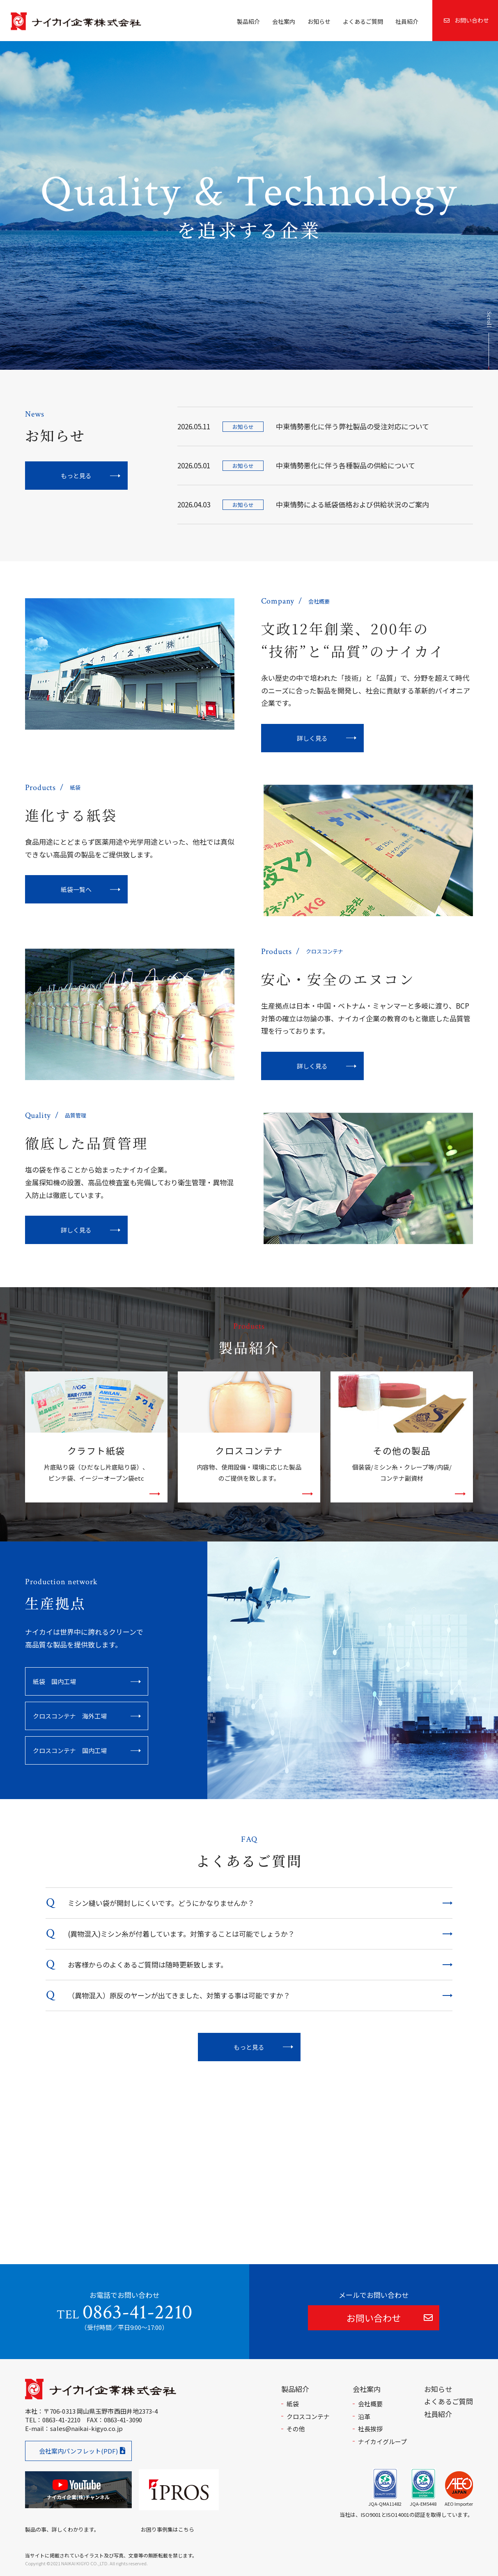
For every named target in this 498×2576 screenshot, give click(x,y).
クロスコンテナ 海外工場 (70, 1716)
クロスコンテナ (308, 2416)
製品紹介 (248, 21)
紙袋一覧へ (76, 889)
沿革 (364, 2416)
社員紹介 (406, 21)
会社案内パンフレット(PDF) (78, 2451)
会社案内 (283, 21)
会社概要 (370, 2403)
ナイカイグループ (382, 2441)
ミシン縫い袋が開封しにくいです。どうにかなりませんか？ (161, 1903)
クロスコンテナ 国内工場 (70, 1750)
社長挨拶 (370, 2428)
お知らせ (319, 21)
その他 (296, 2428)
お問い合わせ (466, 20)
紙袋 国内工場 (54, 1681)
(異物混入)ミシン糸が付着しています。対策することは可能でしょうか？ (181, 1934)
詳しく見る (312, 738)
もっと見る (76, 475)
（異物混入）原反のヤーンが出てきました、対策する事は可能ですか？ (179, 1995)
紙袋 (293, 2403)
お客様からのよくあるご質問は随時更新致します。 (147, 1964)
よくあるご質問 (363, 21)
